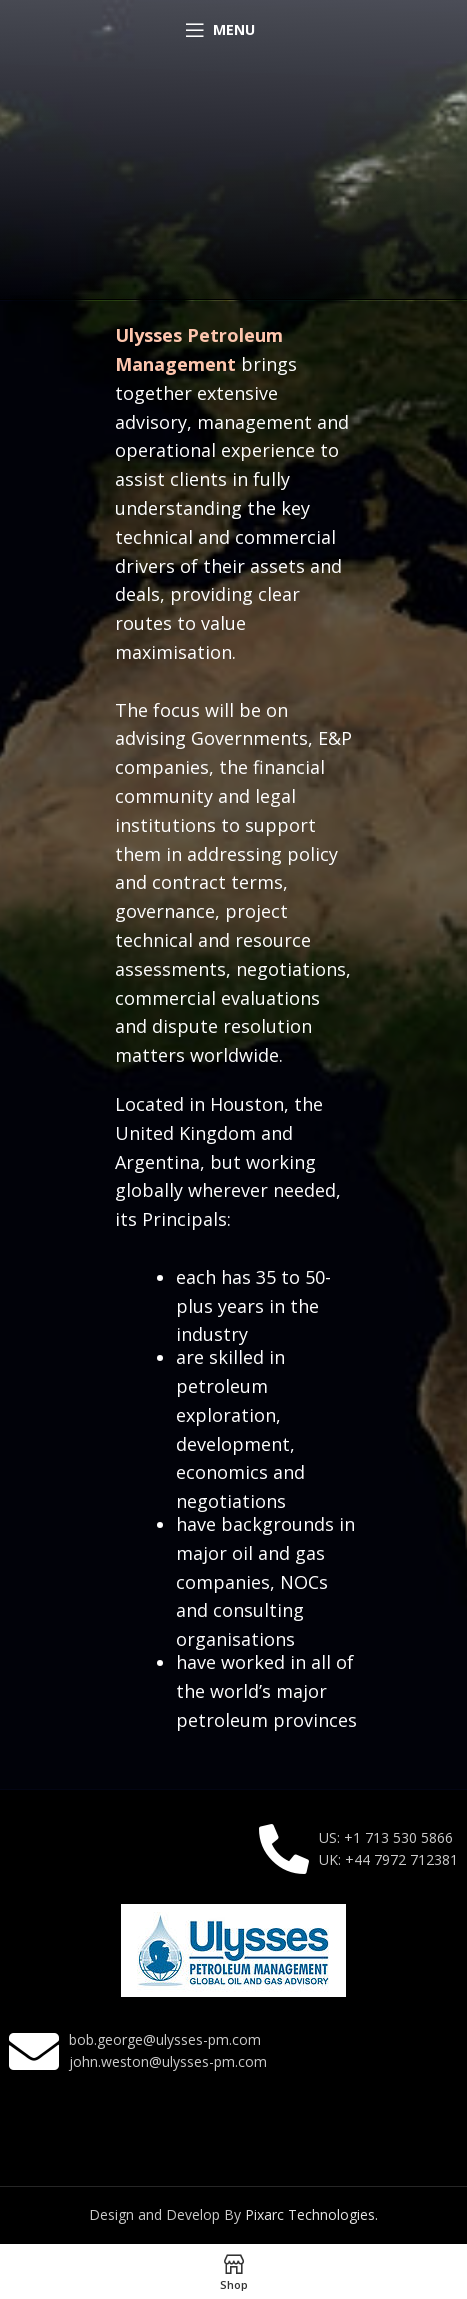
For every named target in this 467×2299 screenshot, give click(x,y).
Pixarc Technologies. (311, 2214)
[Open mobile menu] (220, 30)
